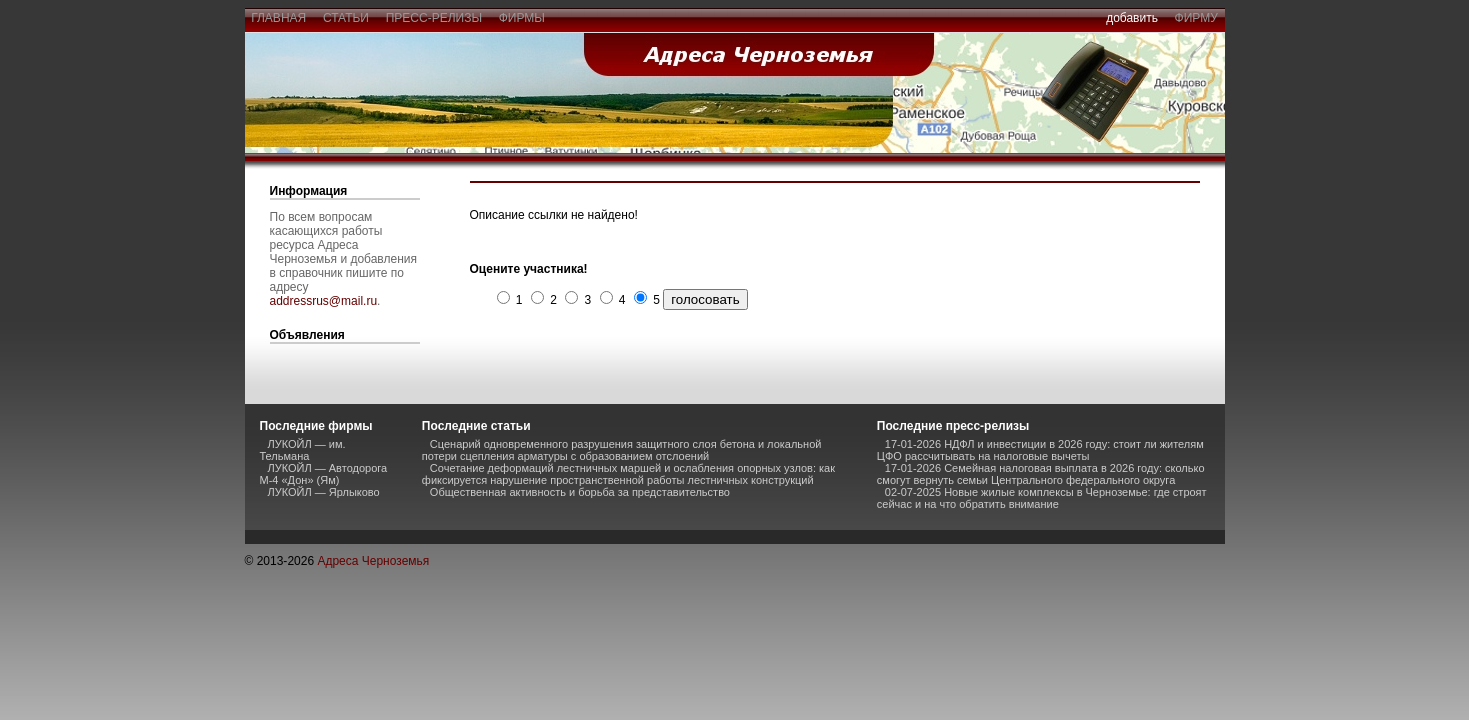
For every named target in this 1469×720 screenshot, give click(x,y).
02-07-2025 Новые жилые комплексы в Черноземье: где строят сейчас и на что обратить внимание (1042, 498)
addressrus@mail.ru (324, 301)
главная (279, 18)
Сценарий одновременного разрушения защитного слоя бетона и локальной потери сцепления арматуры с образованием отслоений (622, 450)
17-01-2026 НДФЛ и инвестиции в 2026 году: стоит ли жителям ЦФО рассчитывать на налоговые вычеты (1040, 450)
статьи (345, 18)
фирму (1196, 18)
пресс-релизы (434, 18)
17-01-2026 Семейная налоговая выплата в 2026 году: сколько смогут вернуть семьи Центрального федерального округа (1041, 474)
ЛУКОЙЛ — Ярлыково (324, 492)
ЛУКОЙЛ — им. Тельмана (303, 450)
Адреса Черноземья (373, 561)
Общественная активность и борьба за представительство (580, 492)
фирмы (522, 18)
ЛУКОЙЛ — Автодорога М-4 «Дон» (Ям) (324, 474)
